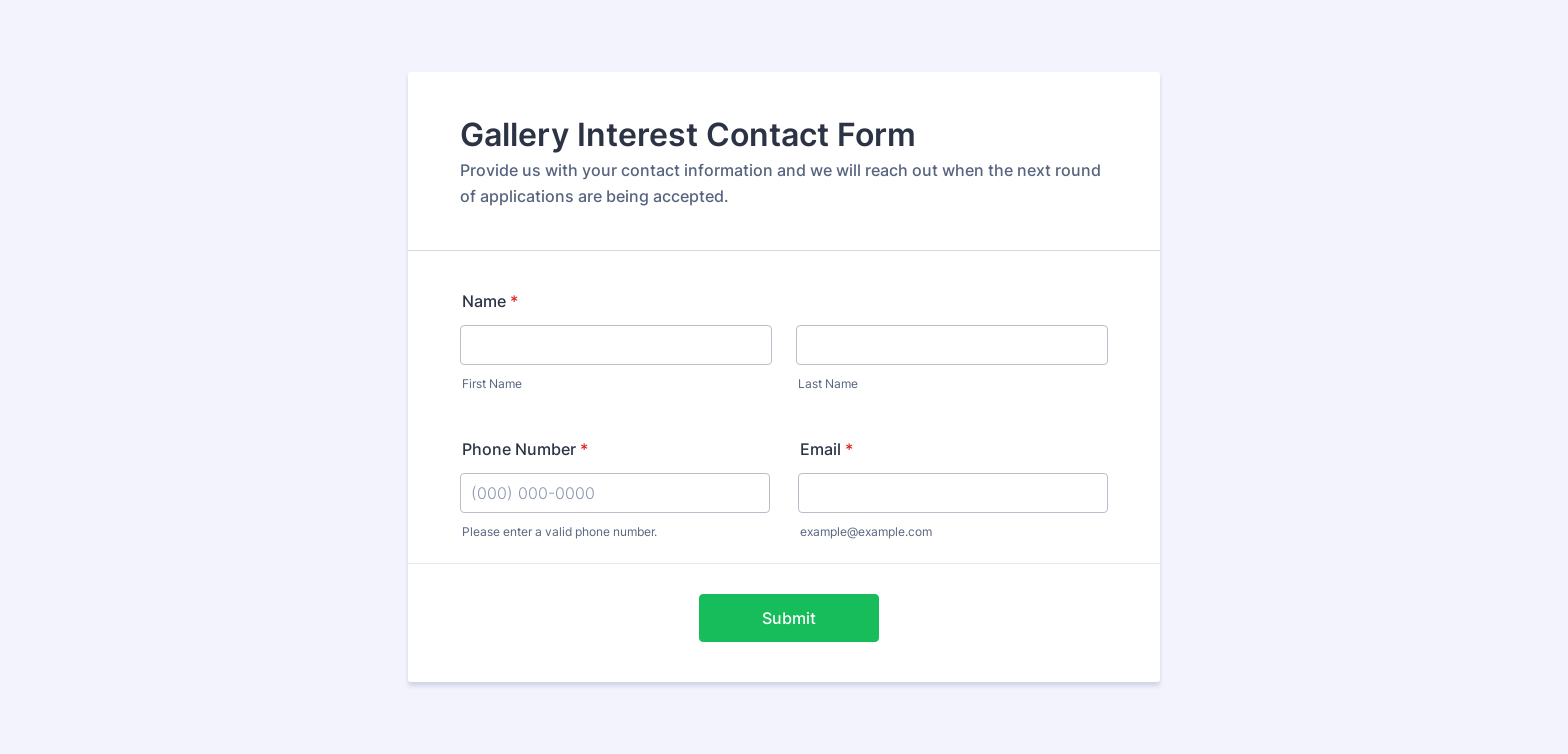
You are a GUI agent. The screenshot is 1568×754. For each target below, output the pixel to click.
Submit (789, 618)
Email (826, 449)
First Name (492, 383)
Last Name (828, 383)
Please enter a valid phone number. (559, 531)
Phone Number (525, 449)
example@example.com (866, 531)
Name (490, 301)
